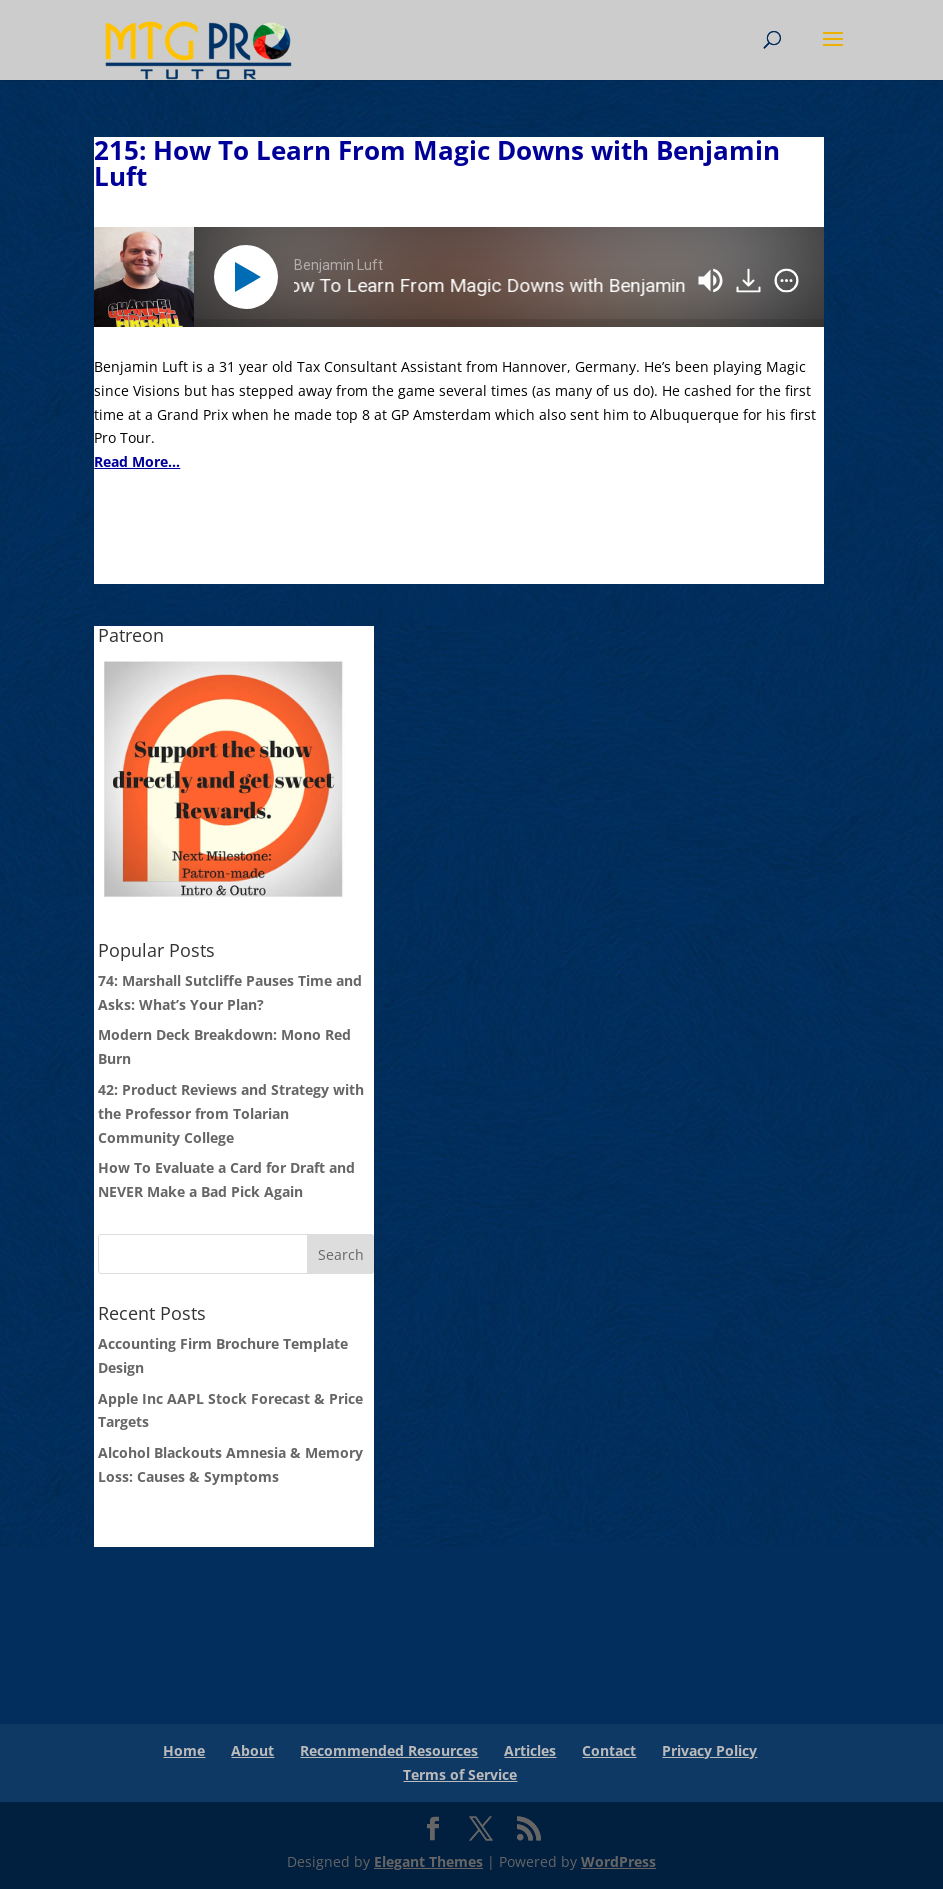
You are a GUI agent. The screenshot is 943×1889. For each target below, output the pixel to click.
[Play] (250, 277)
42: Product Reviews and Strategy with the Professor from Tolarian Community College (231, 1113)
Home (184, 1750)
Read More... (137, 461)
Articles (530, 1750)
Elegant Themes (428, 1861)
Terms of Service (460, 1774)
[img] (786, 281)
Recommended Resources (389, 1750)
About (252, 1750)
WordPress (618, 1861)
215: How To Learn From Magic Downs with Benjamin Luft (437, 163)
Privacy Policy (709, 1750)
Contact (609, 1750)
